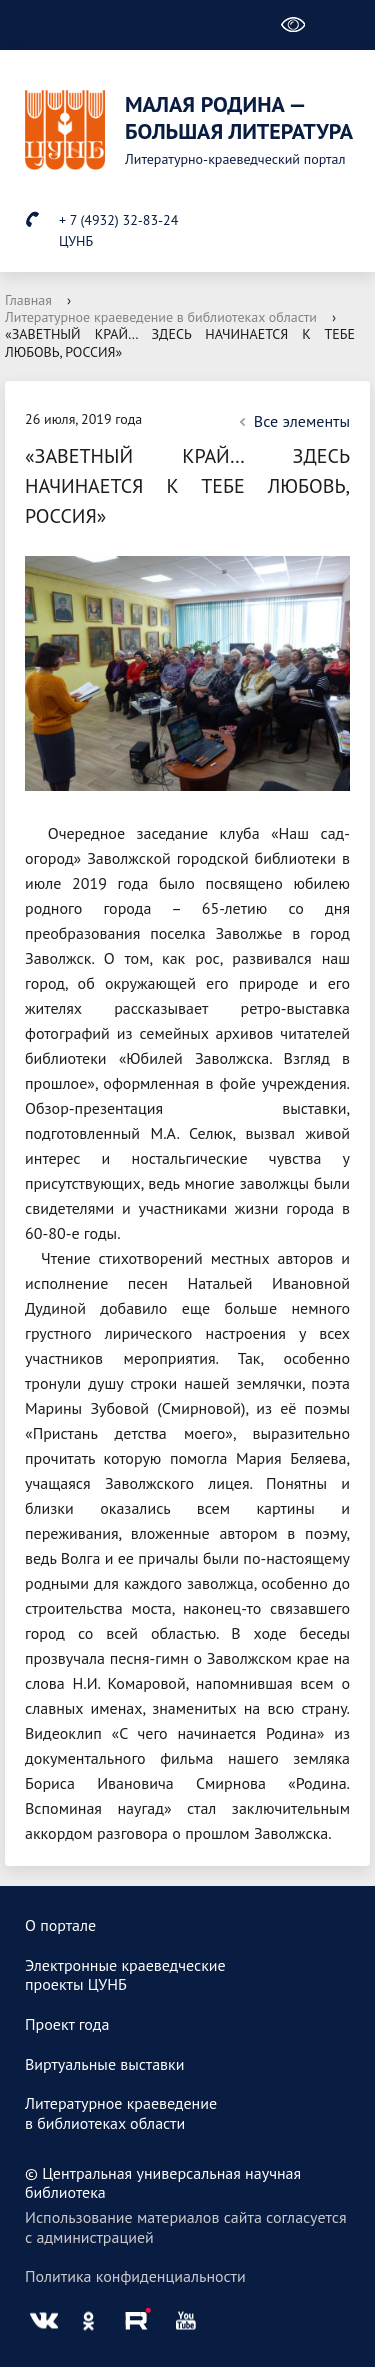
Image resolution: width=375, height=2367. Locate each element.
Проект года (67, 2024)
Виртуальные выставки (105, 2064)
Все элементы (292, 421)
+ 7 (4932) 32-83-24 (118, 220)
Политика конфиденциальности (135, 2276)
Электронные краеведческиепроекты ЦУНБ (125, 1975)
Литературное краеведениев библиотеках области (121, 2113)
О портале (60, 1925)
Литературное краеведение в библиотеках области (161, 317)
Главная (28, 300)
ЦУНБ (76, 241)
